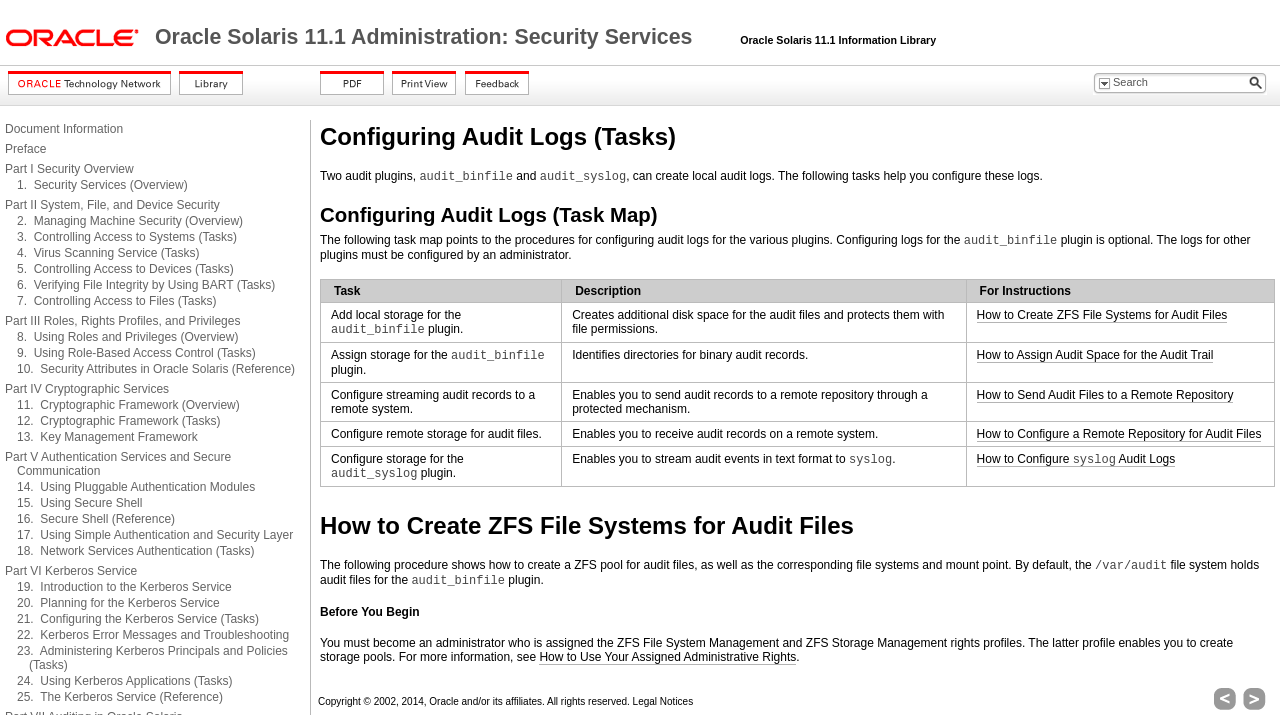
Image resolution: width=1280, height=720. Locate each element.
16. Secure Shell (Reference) (96, 519)
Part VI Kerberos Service (71, 571)
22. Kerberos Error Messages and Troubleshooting (153, 635)
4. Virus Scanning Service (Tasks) (108, 253)
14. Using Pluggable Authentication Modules (136, 487)
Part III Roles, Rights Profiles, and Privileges (122, 321)
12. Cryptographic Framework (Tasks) (118, 421)
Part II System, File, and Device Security (112, 205)
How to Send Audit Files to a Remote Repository (1105, 395)
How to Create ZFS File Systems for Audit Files (1102, 315)
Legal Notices (663, 701)
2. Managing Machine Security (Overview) (130, 221)
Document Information (64, 129)
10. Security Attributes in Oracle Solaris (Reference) (156, 369)
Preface (25, 149)
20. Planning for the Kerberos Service (118, 603)
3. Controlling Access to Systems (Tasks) (127, 237)
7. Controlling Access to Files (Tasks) (116, 301)
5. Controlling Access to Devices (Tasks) (125, 269)
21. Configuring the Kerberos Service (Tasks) (138, 619)
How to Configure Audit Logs (1076, 459)
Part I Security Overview (69, 169)
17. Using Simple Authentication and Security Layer (155, 535)
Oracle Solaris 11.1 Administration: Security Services (426, 37)
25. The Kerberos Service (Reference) (120, 697)
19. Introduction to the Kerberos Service (124, 587)
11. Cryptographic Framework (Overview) (128, 405)
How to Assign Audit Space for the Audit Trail (1095, 355)
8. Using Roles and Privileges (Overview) (127, 337)
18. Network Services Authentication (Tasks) (135, 551)
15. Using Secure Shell (79, 503)
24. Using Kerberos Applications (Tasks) (124, 681)
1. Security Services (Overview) (102, 185)
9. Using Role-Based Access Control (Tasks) (136, 353)
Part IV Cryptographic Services (87, 389)
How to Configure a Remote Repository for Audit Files (1119, 434)
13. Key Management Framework (107, 437)
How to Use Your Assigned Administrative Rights (667, 657)
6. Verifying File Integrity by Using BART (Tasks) (146, 285)
